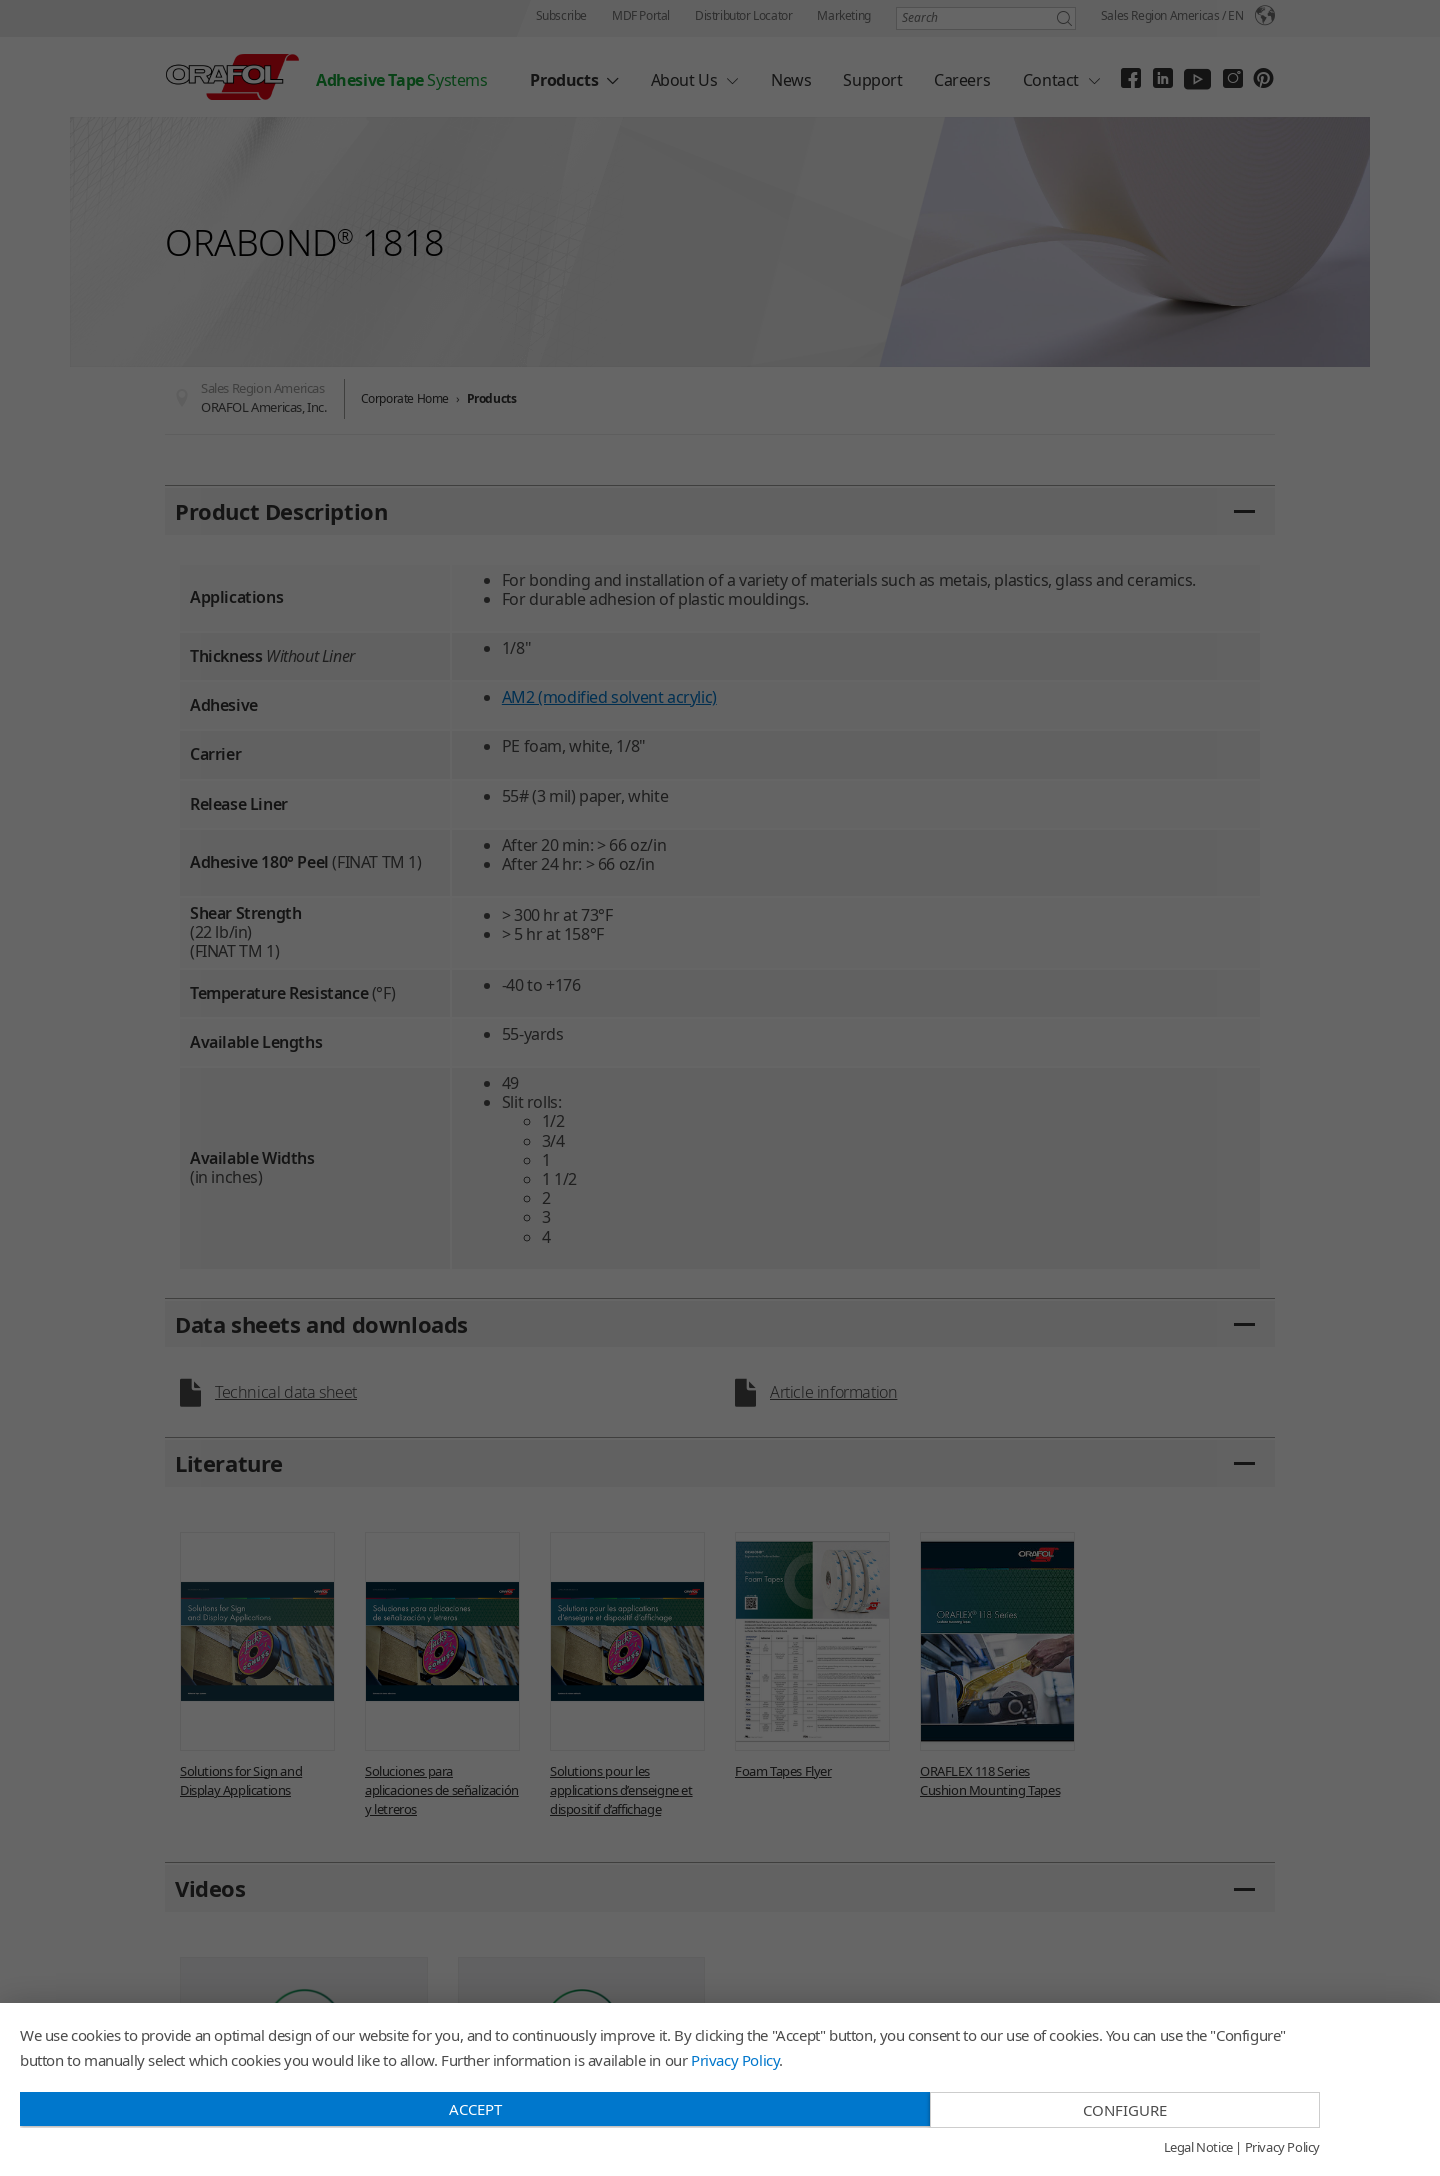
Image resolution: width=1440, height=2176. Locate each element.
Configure (1125, 2110)
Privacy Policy (735, 2060)
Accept (475, 2109)
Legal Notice (1198, 2148)
